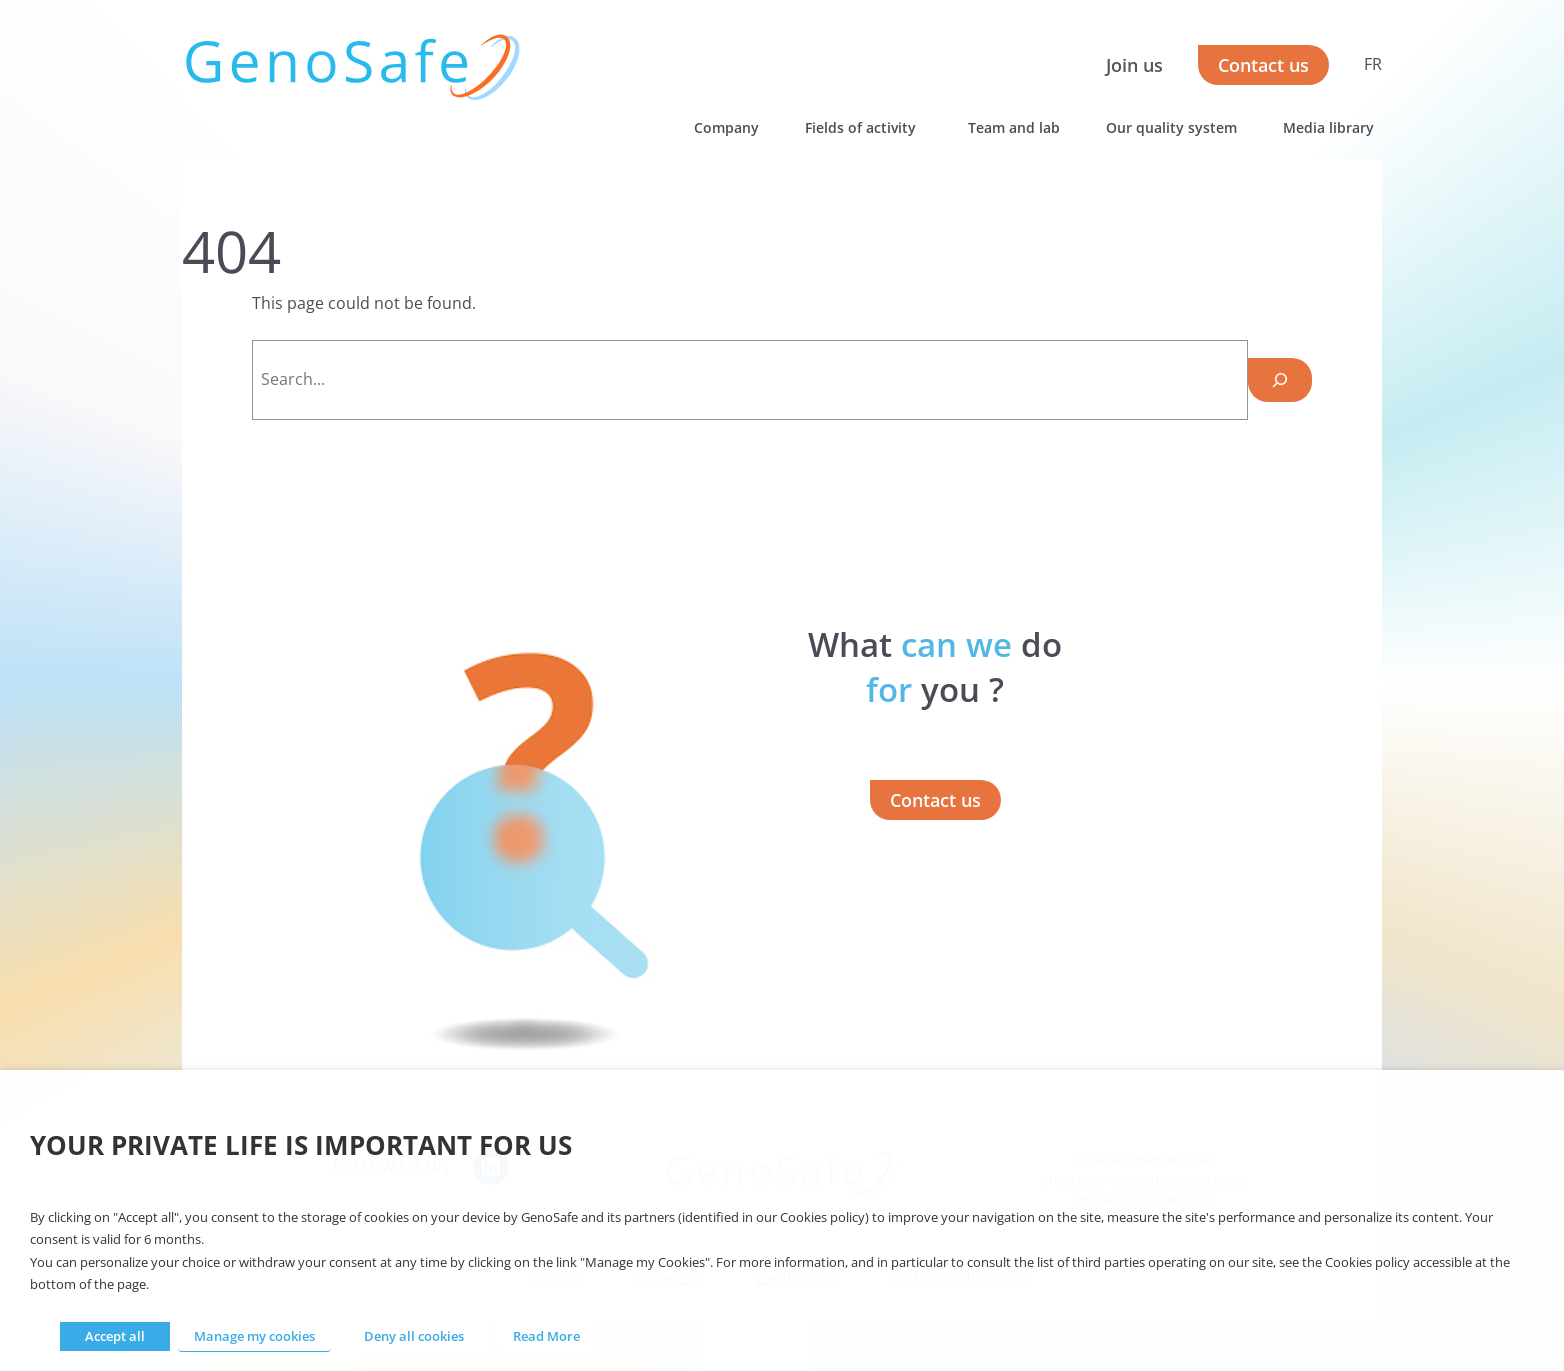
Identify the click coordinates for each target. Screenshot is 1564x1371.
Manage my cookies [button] (254, 1336)
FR (1373, 64)
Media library (1328, 128)
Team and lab (1014, 128)
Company (726, 128)
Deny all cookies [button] (414, 1336)
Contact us (1263, 65)
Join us (1134, 65)
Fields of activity (860, 128)
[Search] (1280, 380)
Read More (546, 1336)
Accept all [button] (115, 1336)
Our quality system (1171, 128)
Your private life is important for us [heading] (301, 1145)
